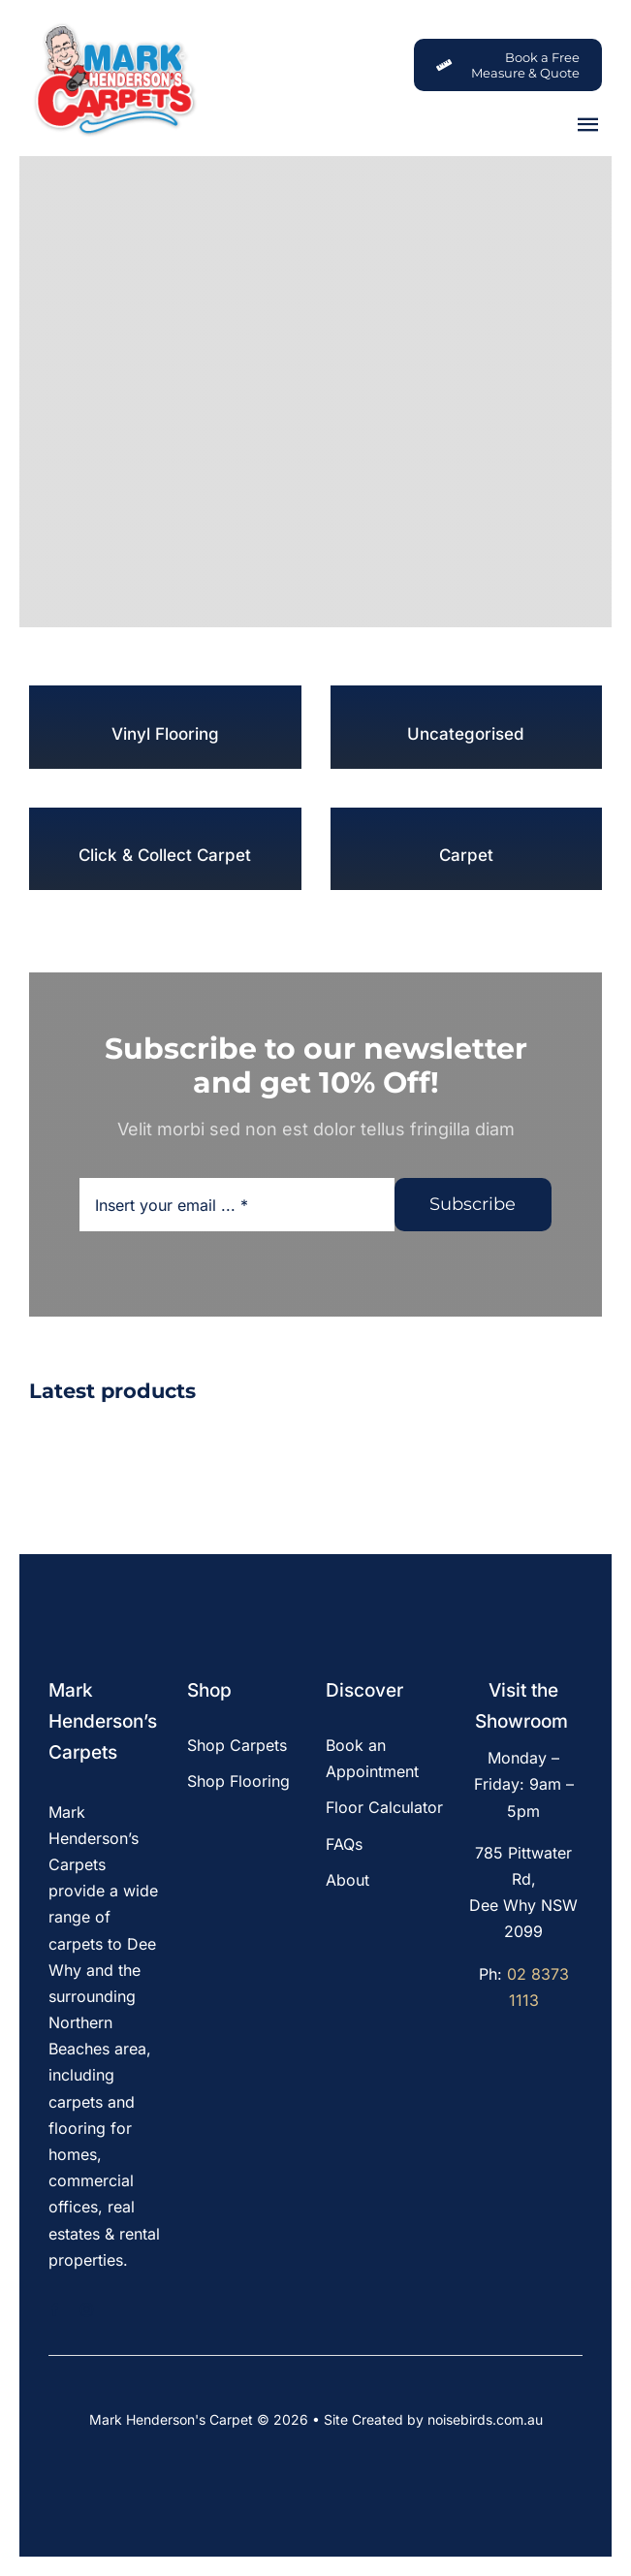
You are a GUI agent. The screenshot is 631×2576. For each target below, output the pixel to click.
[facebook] (54, 2310)
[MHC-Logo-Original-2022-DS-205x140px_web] (114, 28)
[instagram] (86, 2310)
